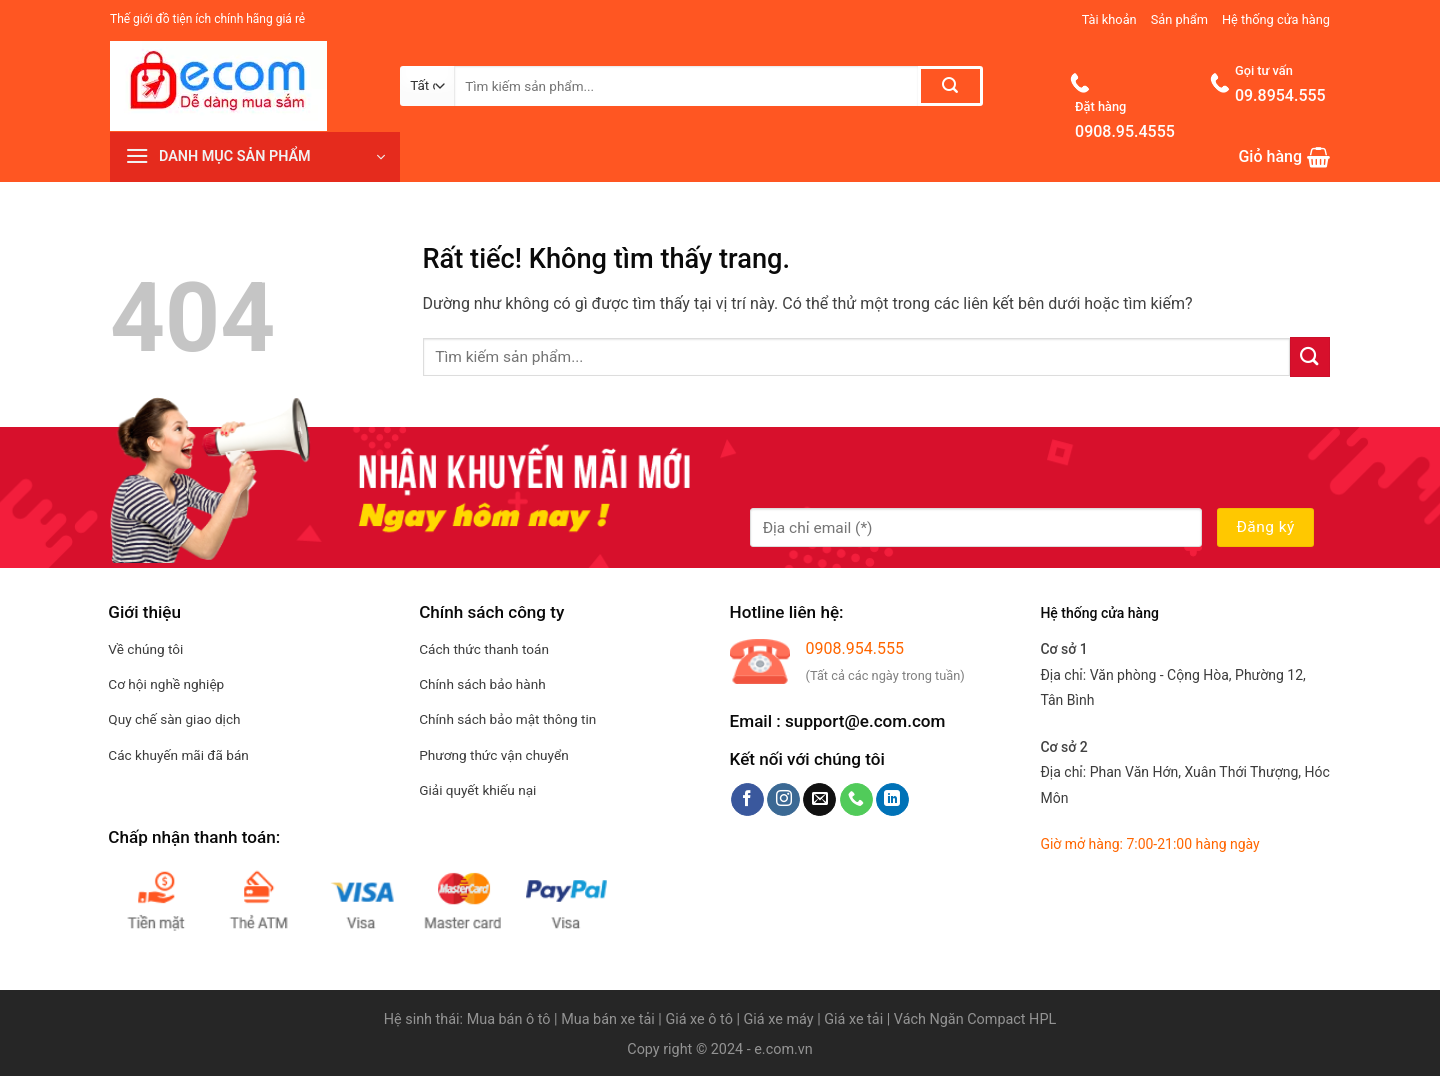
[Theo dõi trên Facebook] (747, 800)
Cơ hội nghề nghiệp (166, 684)
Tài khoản (1109, 19)
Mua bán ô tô (509, 1019)
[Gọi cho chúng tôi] (856, 800)
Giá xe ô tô (698, 1019)
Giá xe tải (853, 1019)
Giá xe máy (781, 1019)
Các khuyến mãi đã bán (178, 755)
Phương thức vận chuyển (494, 755)
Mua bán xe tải (608, 1019)
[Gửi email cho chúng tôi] (819, 800)
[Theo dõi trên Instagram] (783, 800)
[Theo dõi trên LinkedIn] (892, 800)
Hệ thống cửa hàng (1276, 19)
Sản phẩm (1179, 19)
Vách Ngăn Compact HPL (975, 1019)
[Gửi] (950, 86)
